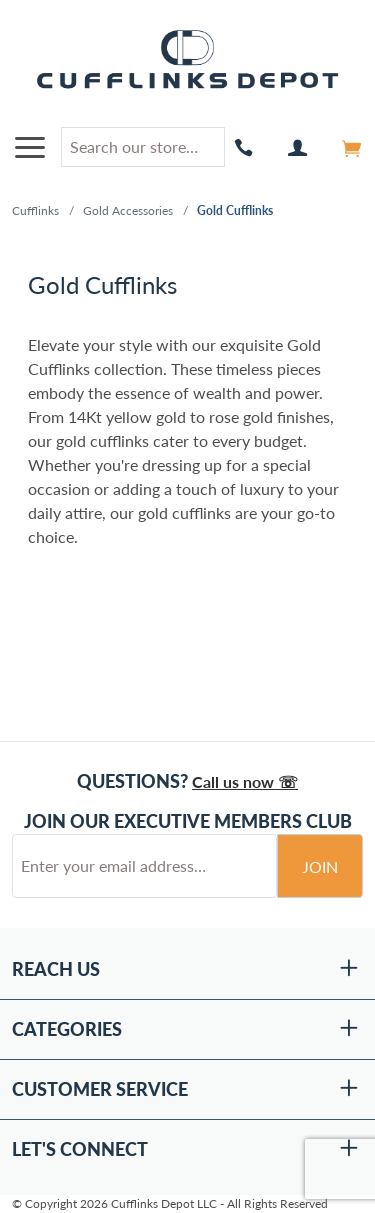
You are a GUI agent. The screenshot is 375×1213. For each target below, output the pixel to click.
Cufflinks (35, 210)
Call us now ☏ (245, 781)
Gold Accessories (128, 210)
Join (320, 866)
